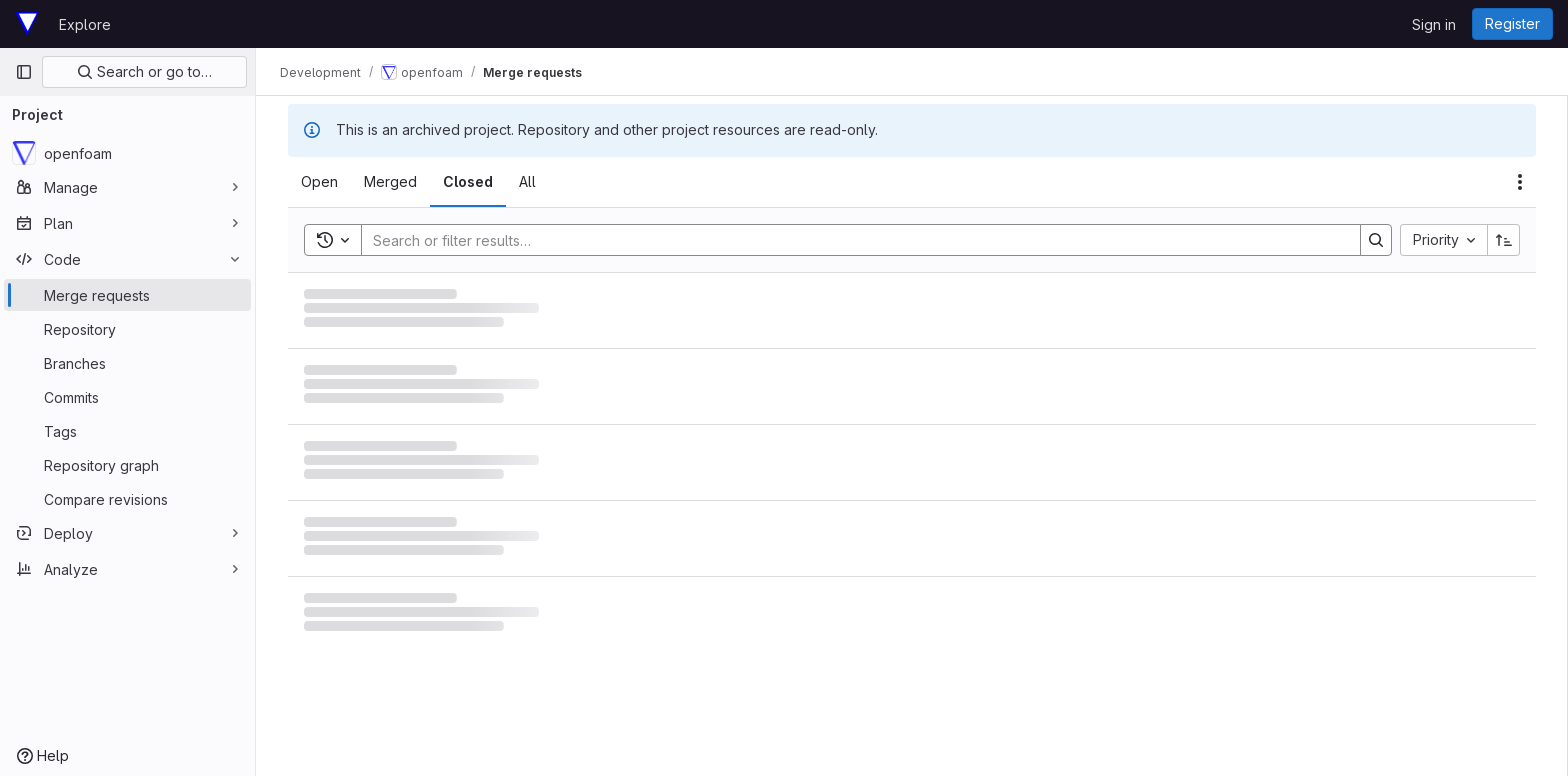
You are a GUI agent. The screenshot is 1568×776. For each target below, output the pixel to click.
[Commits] (127, 397)
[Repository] (127, 329)
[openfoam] (127, 153)
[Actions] (1520, 182)
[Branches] (127, 363)
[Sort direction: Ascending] (1504, 240)
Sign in (1434, 24)
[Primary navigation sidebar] (24, 72)
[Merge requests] (127, 295)
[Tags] (127, 431)
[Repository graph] (127, 465)
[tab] (319, 182)
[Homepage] (27, 24)
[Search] (851, 240)
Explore (85, 24)
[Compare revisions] (127, 499)
